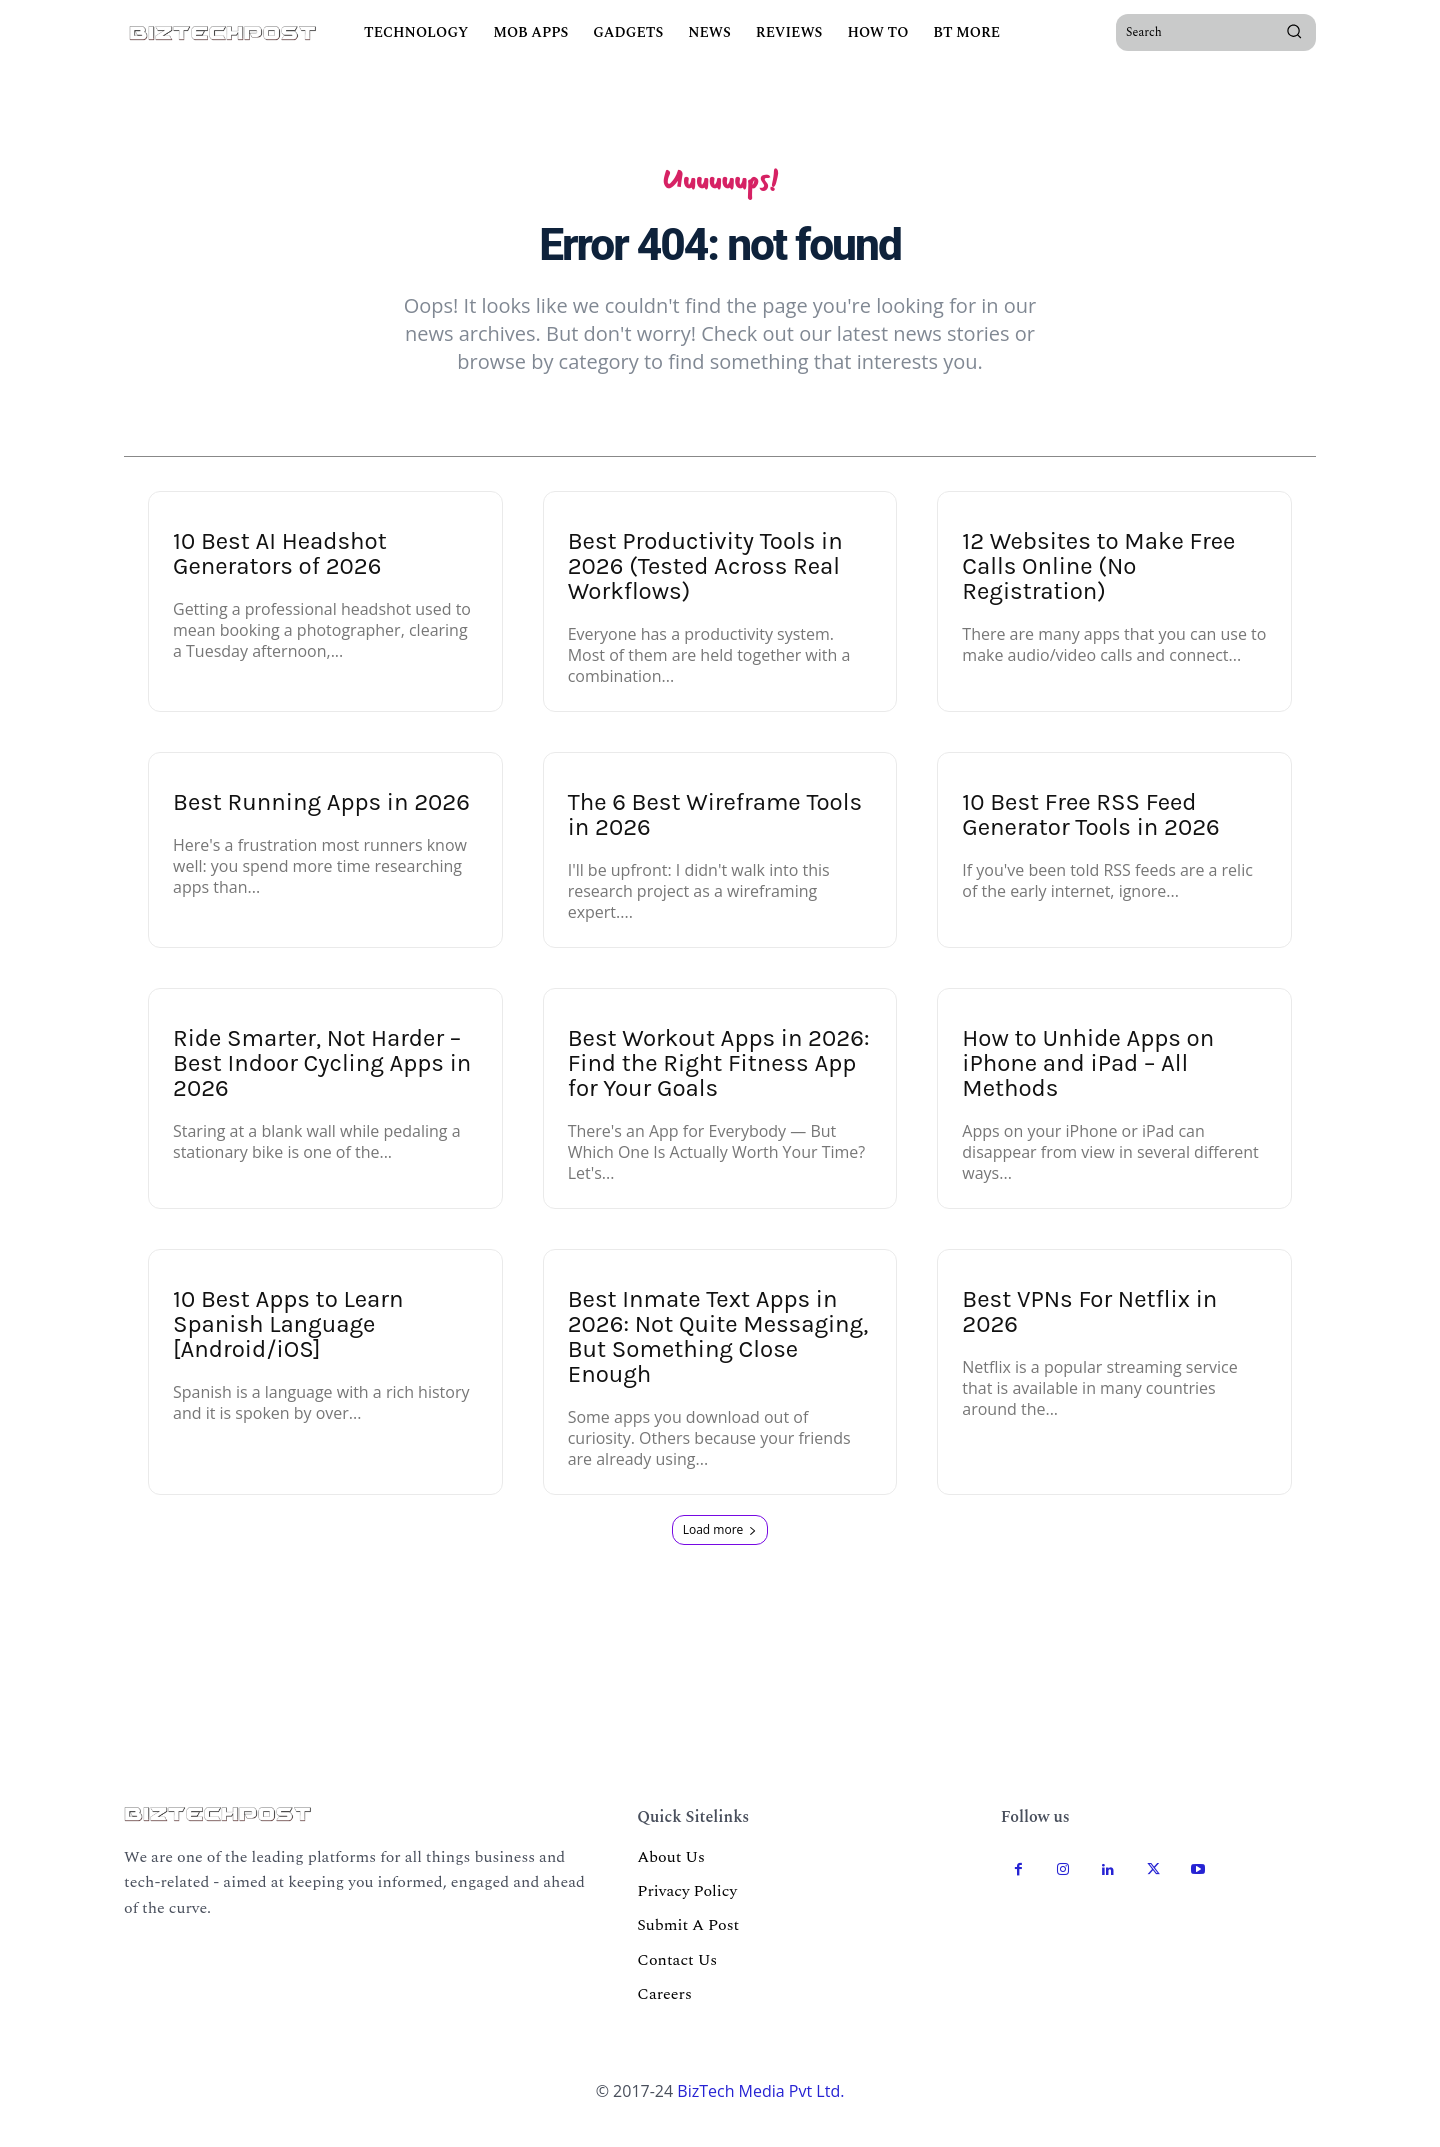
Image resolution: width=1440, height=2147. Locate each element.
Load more (720, 1547)
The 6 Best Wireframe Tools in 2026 (715, 832)
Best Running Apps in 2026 (321, 820)
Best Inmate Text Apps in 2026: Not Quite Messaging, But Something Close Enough (718, 1354)
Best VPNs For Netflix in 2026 (1089, 1329)
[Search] (1294, 32)
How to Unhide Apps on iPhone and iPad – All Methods (1088, 1081)
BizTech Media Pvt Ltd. (760, 2108)
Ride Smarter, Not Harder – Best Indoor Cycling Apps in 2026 (322, 1081)
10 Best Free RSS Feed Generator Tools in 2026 (1091, 832)
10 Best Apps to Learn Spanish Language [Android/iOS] (288, 1342)
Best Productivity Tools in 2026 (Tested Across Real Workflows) (705, 584)
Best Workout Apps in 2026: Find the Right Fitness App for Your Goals (719, 1081)
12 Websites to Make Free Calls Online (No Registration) (1098, 584)
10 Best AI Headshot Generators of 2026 (280, 571)
